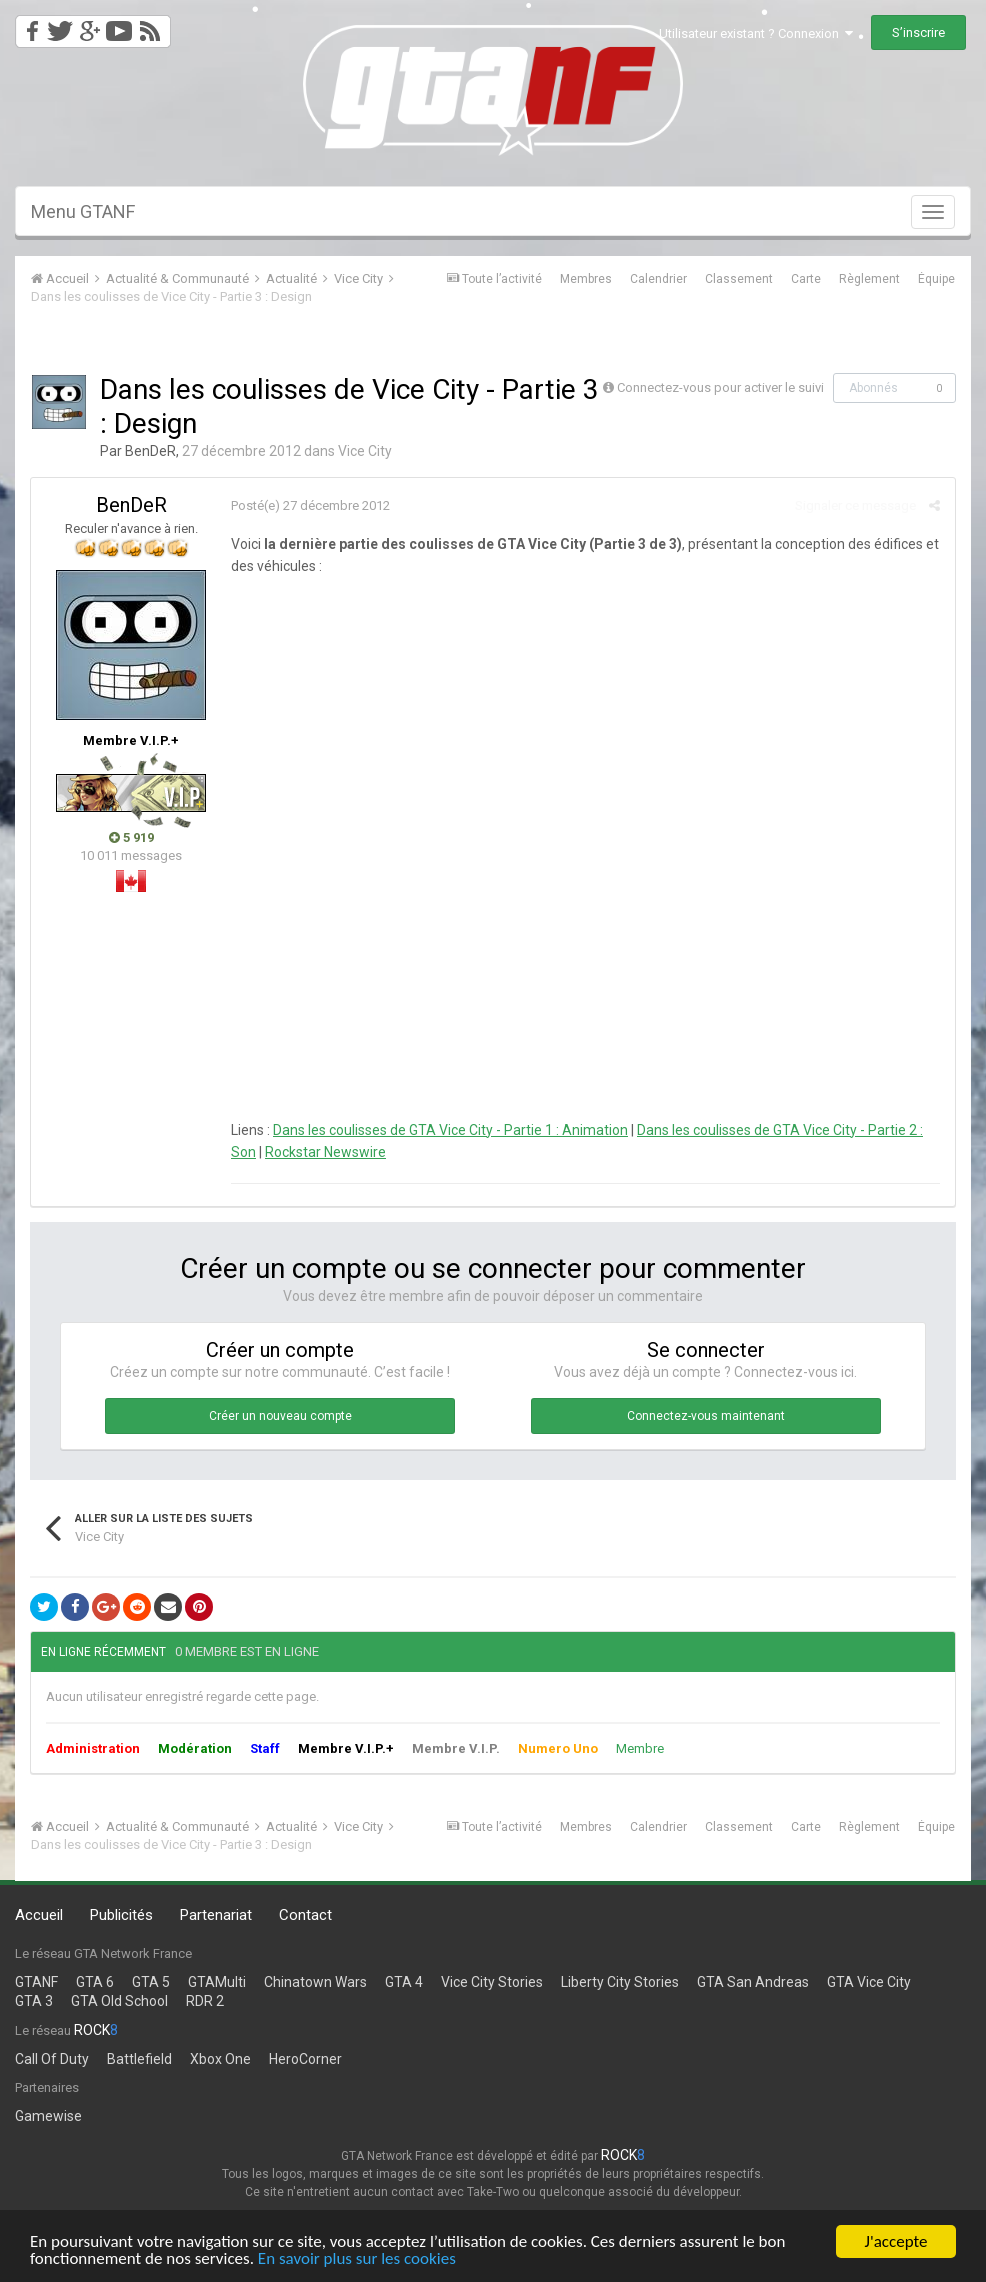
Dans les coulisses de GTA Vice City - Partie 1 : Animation (450, 1130)
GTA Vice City (869, 1982)
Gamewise (48, 2116)
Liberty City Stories (620, 1982)
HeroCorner (305, 2059)
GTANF (36, 1982)
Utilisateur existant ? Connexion (756, 33)
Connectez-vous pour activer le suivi (720, 387)
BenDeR (150, 451)
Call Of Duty (52, 2059)
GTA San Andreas (753, 1982)
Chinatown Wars (315, 1982)
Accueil (39, 1915)
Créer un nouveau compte (280, 1416)
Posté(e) (310, 505)
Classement (739, 279)
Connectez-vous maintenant (706, 1416)
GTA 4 (404, 1982)
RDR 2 (205, 2001)
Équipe (936, 279)
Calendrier (658, 279)
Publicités (121, 1915)
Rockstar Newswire (325, 1152)
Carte (806, 279)
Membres (586, 279)
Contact (305, 1915)
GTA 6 (95, 1982)
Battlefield (139, 2059)
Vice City (365, 451)
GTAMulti (217, 1982)
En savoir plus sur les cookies (357, 2260)
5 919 (131, 837)
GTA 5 (151, 1982)
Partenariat (216, 1915)
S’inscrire (918, 32)
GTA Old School (119, 2001)
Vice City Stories (492, 1982)
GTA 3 (34, 2001)
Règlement (869, 279)
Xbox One (220, 2059)
